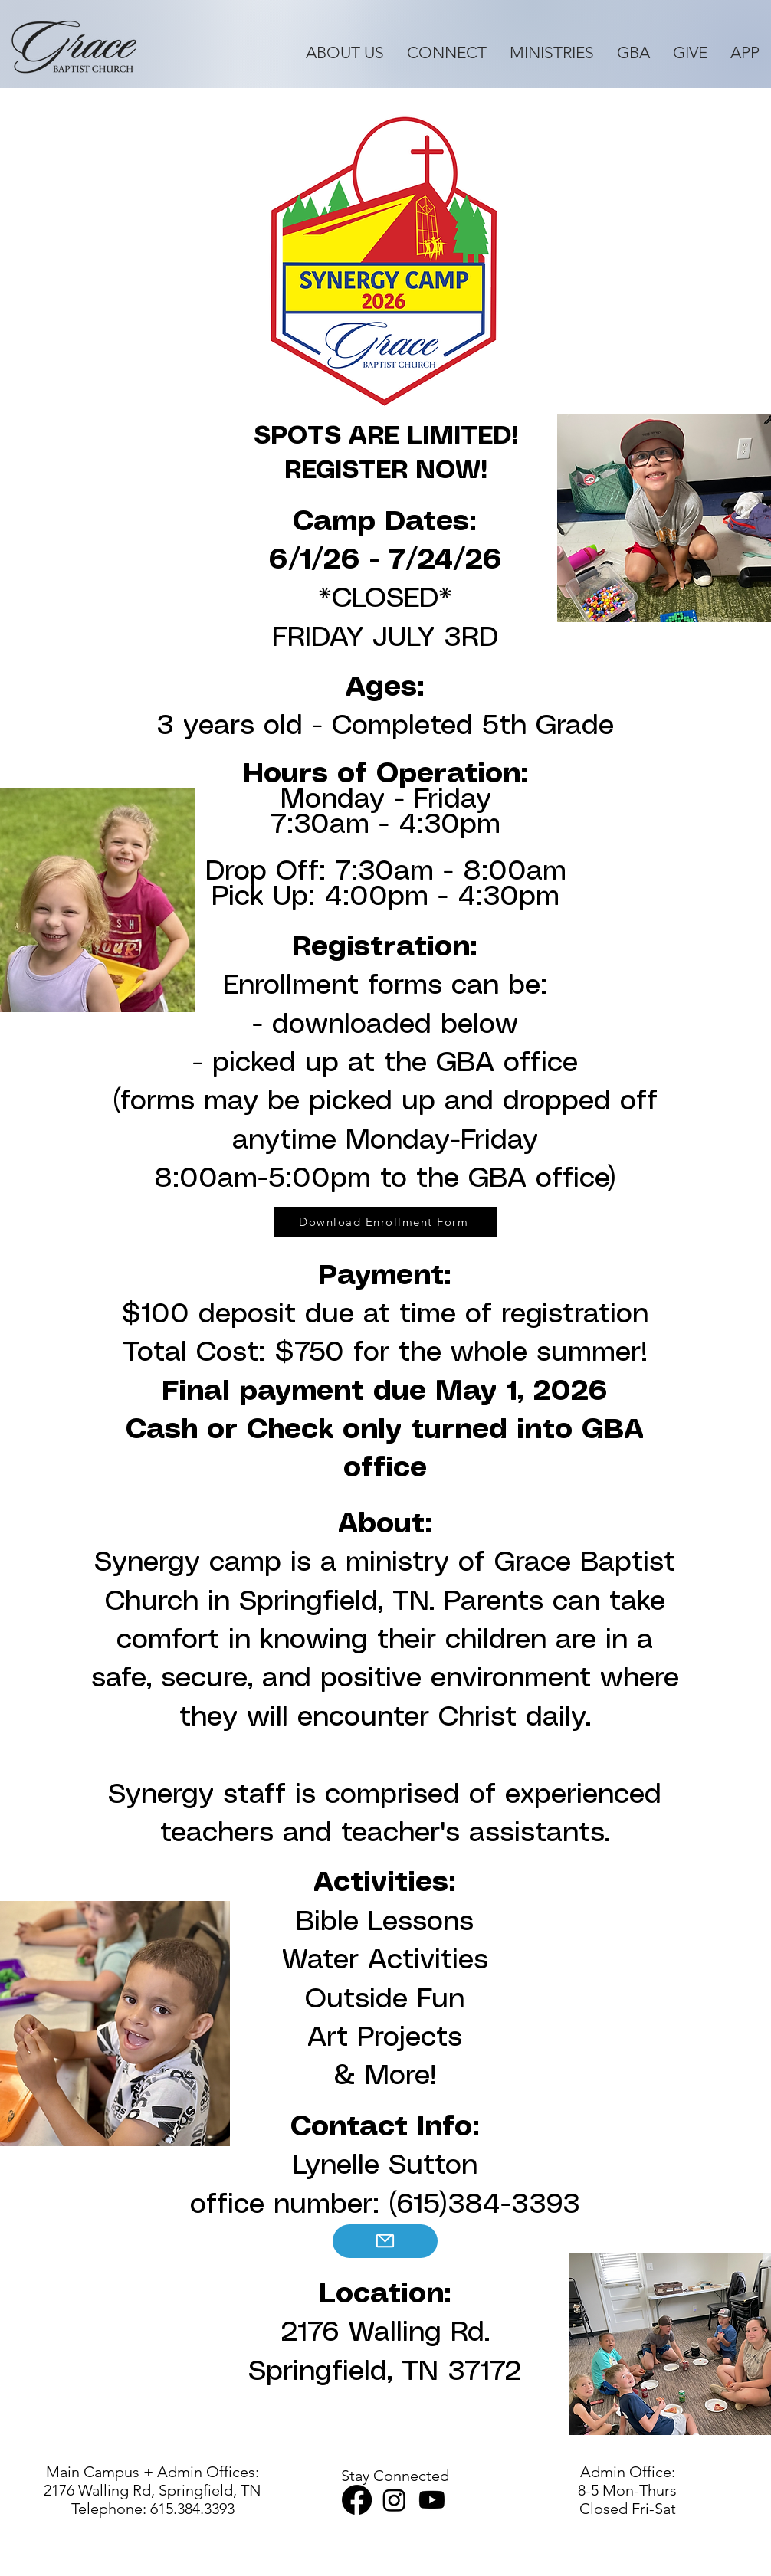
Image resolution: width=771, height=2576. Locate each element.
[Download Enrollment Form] (385, 1222)
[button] (344, 52)
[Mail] (385, 2241)
